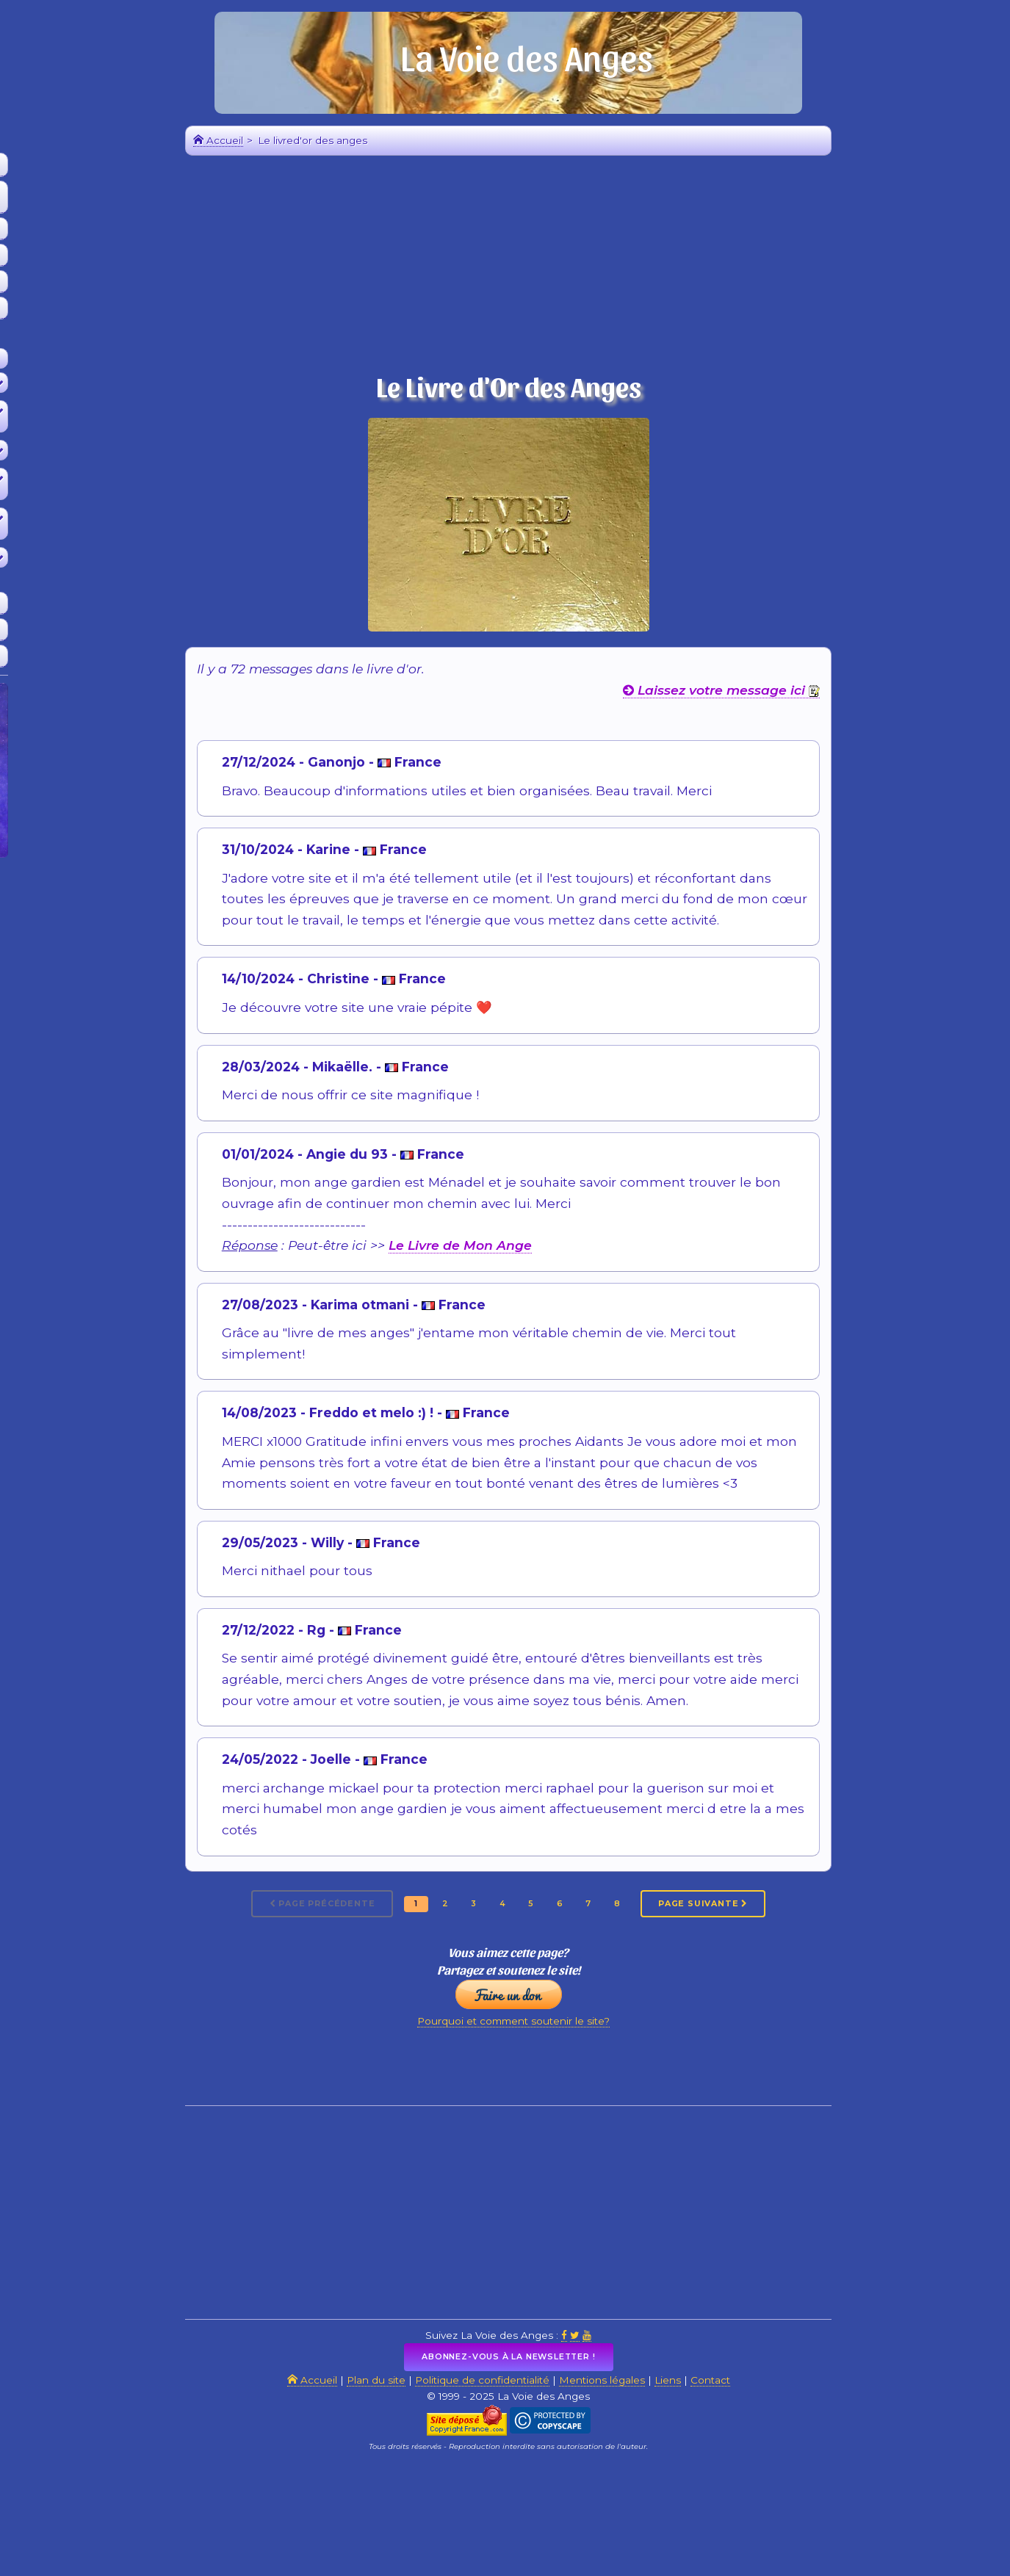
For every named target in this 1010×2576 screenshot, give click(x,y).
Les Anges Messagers (95, 284)
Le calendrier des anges (95, 258)
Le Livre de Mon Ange (537, 1290)
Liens (790, 2477)
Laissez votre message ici (799, 734)
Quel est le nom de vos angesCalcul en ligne (95, 200)
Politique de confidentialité (553, 2477)
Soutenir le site (95, 606)
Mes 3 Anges (95, 231)
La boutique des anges (95, 311)
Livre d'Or (96, 632)
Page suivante (831, 1952)
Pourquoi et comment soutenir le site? (592, 2093)
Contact (843, 2477)
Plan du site (416, 2477)
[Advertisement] (95, 1128)
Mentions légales (707, 2477)
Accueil (95, 168)
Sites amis (95, 659)
